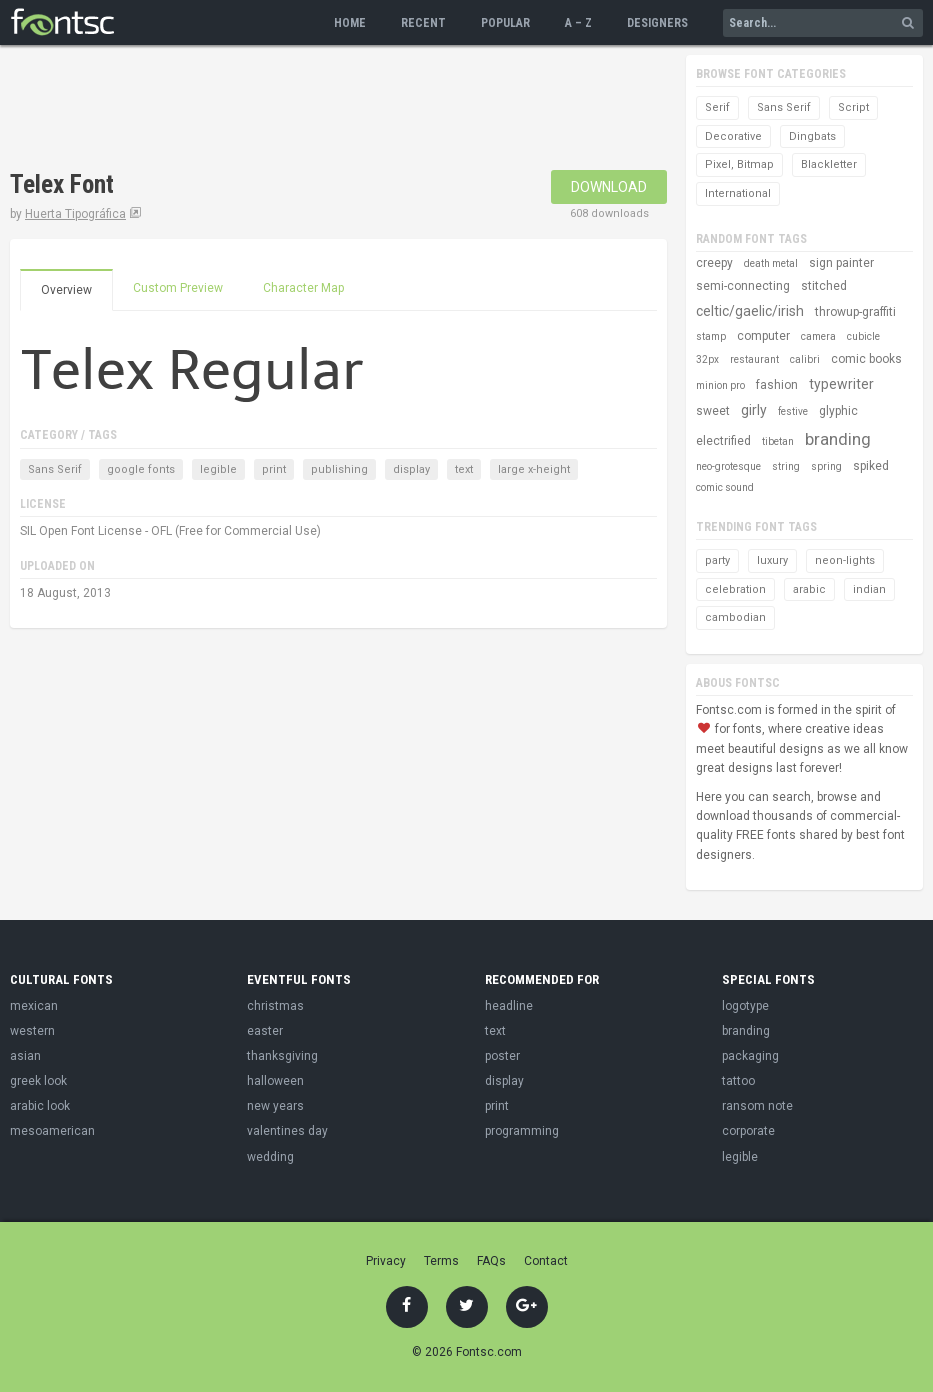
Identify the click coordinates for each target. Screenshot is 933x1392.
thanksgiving (282, 1056)
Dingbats (812, 136)
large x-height (534, 469)
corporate (748, 1131)
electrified (723, 441)
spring (826, 466)
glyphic (838, 411)
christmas (275, 1006)
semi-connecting (743, 286)
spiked (871, 466)
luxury (772, 560)
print (274, 469)
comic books (866, 359)
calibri (805, 359)
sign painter (841, 263)
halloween (275, 1081)
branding (838, 439)
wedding (270, 1157)
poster (502, 1056)
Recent (423, 23)
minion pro (720, 385)
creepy (714, 263)
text (464, 469)
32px (707, 359)
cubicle (863, 336)
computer (763, 336)
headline (509, 1006)
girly (754, 410)
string (786, 466)
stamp (711, 336)
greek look (38, 1081)
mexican (34, 1006)
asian (25, 1056)
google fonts (141, 469)
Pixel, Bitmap (739, 164)
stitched (824, 286)
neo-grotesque (728, 466)
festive (793, 411)
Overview (66, 290)
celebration (735, 589)
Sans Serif (55, 469)
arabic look (40, 1106)
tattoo (738, 1081)
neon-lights (845, 560)
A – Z (578, 23)
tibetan (778, 441)
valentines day (287, 1131)
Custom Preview (178, 288)
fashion (777, 385)
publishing (339, 469)
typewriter (841, 384)
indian (869, 589)
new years (275, 1106)
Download (609, 187)
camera (818, 336)
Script (853, 107)
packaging (750, 1056)
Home (350, 23)
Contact (546, 1261)
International (738, 193)
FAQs (491, 1261)
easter (265, 1031)
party (717, 560)
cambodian (735, 617)
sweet (713, 411)
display (411, 469)
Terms (441, 1261)
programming (522, 1131)
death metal (771, 263)
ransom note (757, 1106)
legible (218, 469)
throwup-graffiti (855, 312)
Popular (505, 23)
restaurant (754, 359)
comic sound (725, 487)
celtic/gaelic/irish (750, 311)
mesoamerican (52, 1131)
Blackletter (829, 164)
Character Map (303, 288)
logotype (745, 1006)
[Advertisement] (374, 110)
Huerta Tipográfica (75, 214)
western (32, 1031)
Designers (657, 23)
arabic (809, 589)
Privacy (386, 1261)
